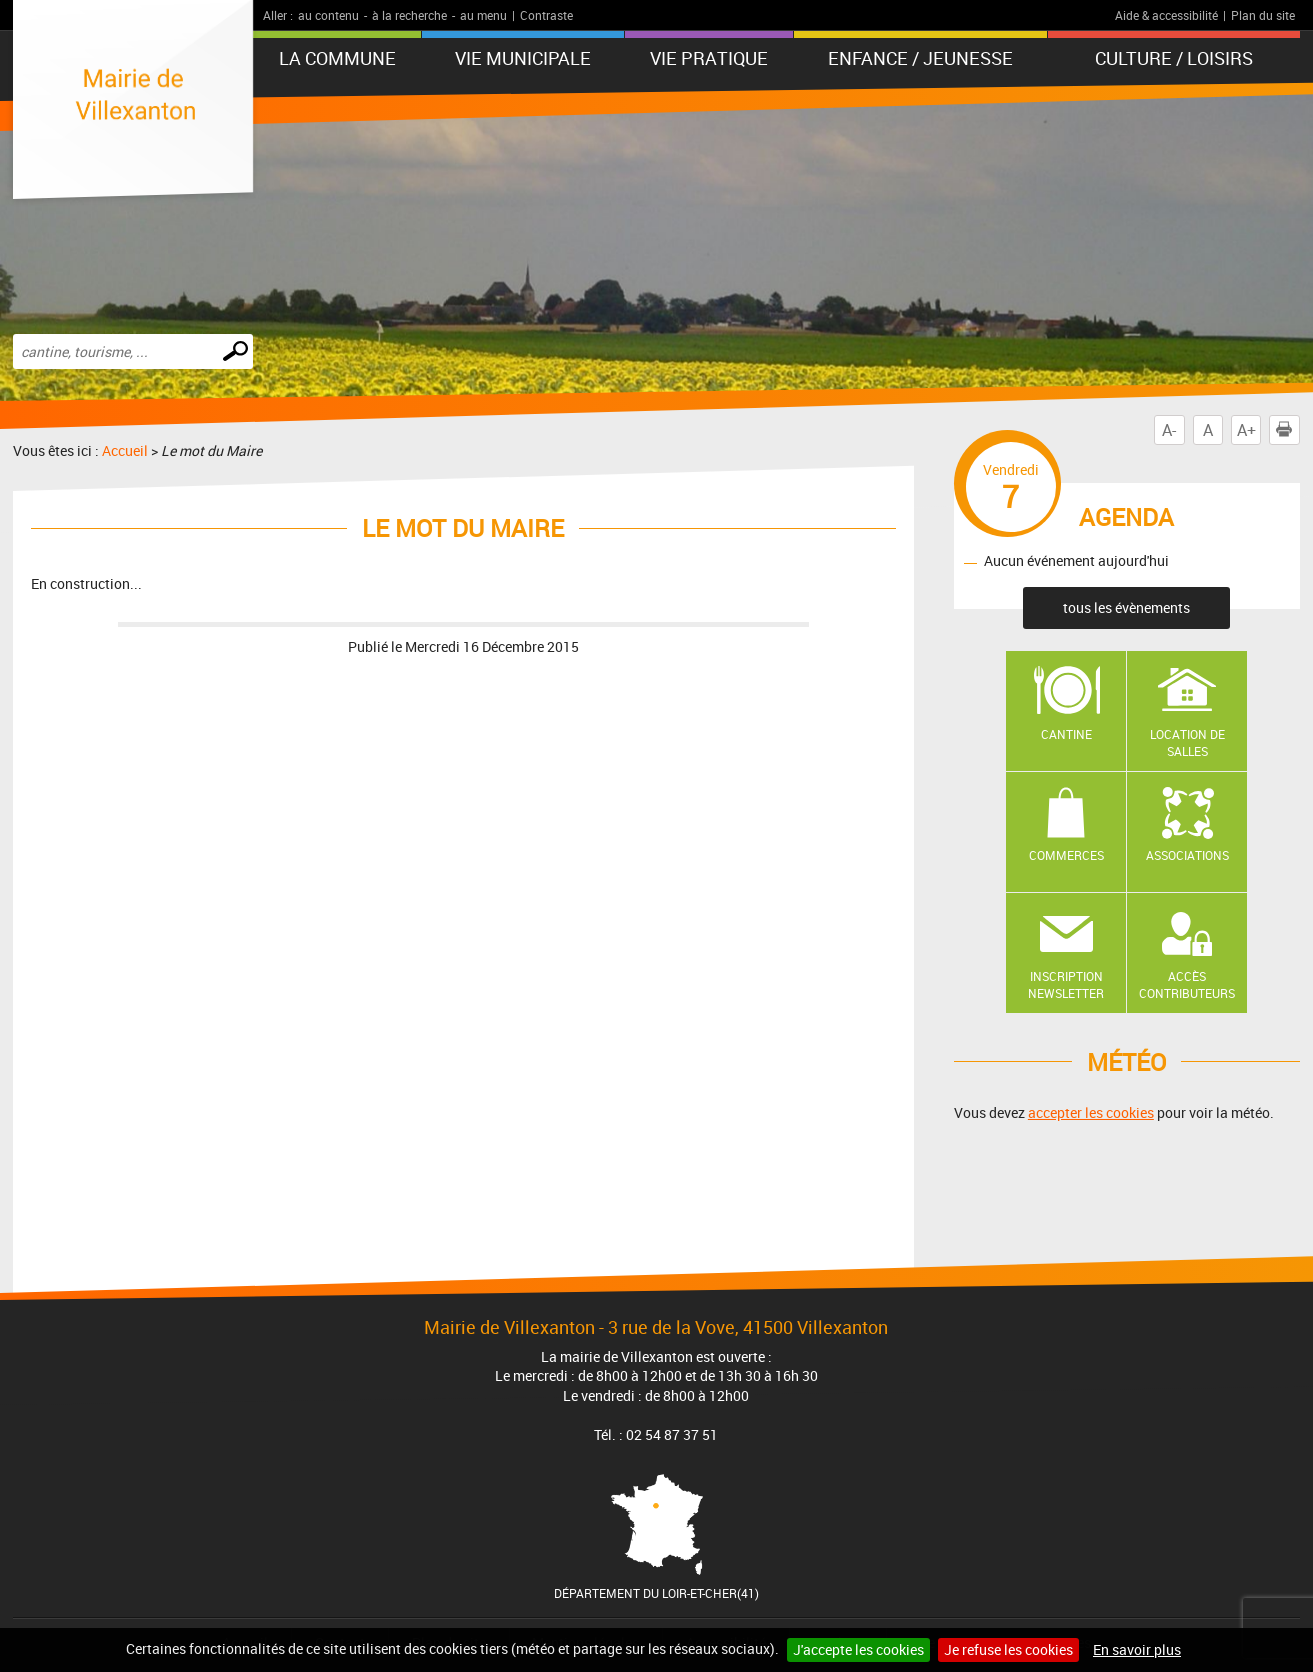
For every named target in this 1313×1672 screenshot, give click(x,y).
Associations (1187, 855)
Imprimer (1288, 430)
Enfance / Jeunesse (920, 58)
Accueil (125, 450)
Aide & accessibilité (1166, 15)
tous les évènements (1126, 607)
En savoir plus (1137, 1649)
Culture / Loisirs (1174, 58)
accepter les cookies (1091, 1112)
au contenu (328, 15)
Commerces (1066, 855)
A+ (1246, 430)
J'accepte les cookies (858, 1649)
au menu (483, 15)
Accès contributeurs (1187, 984)
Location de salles (1187, 742)
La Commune (337, 58)
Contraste (546, 15)
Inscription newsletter (1066, 984)
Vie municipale (523, 58)
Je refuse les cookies (1008, 1649)
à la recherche (409, 15)
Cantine (1066, 734)
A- (1169, 430)
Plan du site (1263, 15)
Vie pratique (709, 58)
